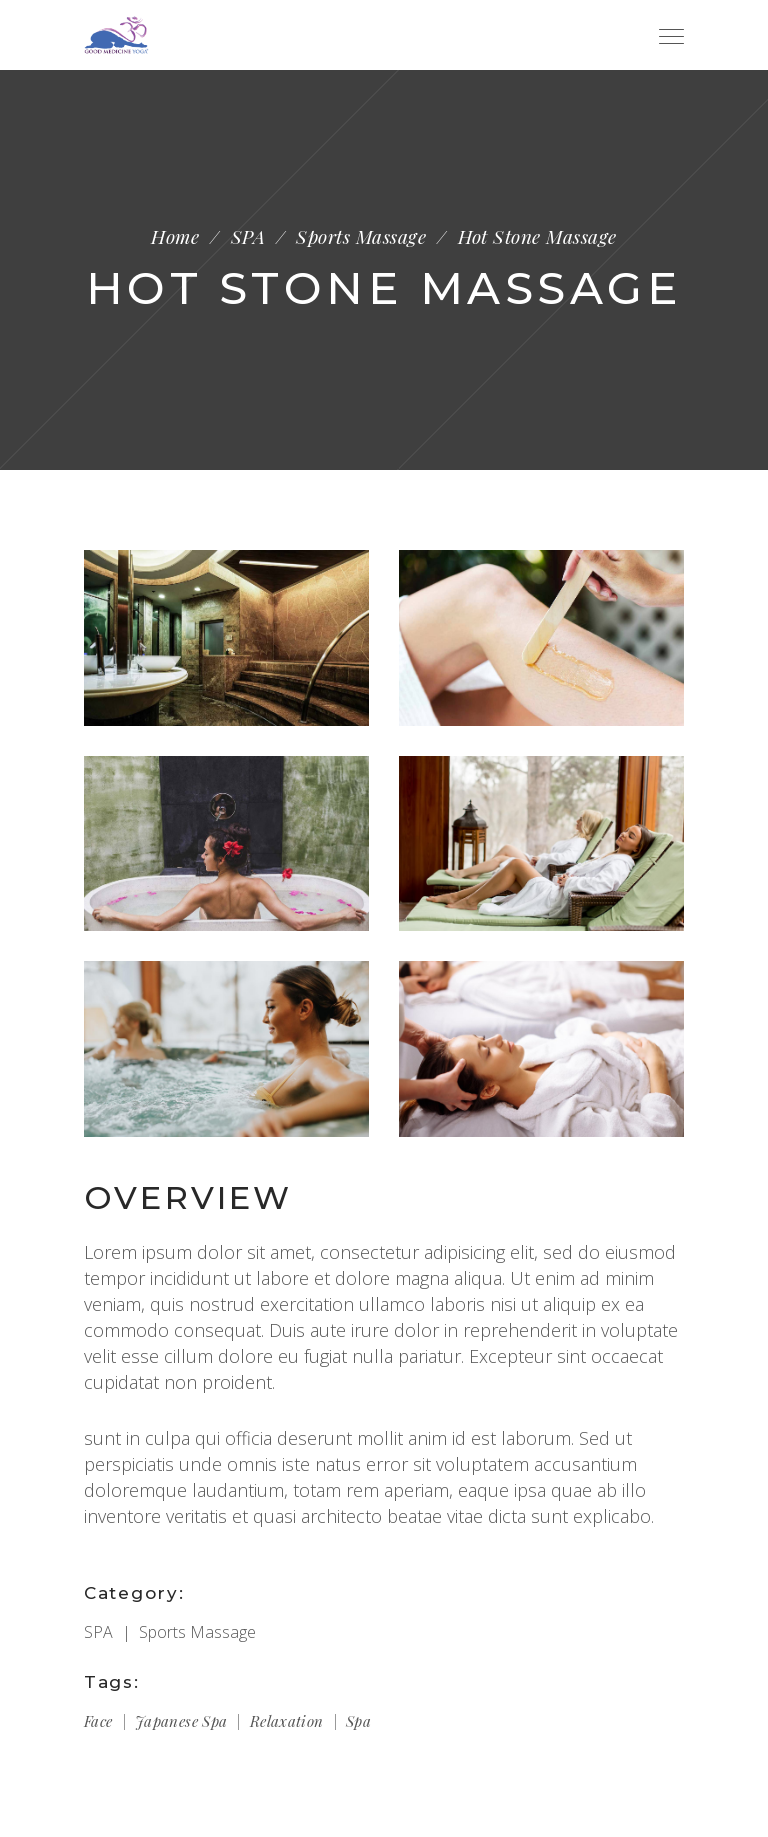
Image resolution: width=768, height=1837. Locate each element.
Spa (358, 1721)
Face (98, 1721)
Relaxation (287, 1721)
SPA (248, 236)
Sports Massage (361, 236)
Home (175, 236)
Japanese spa (181, 1721)
